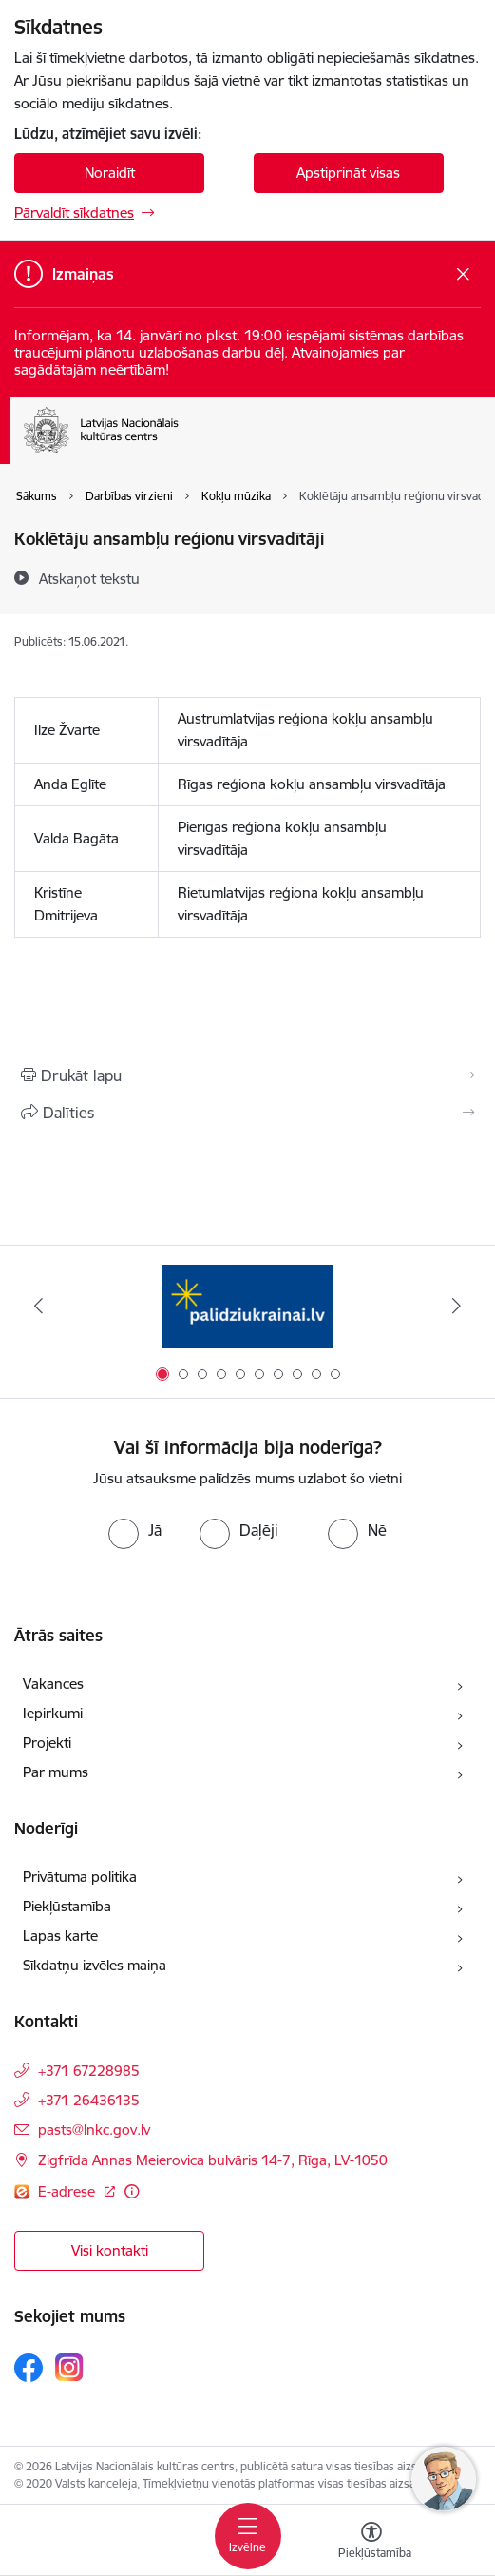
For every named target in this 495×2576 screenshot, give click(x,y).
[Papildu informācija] (131, 2191)
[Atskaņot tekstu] (89, 578)
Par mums (55, 1772)
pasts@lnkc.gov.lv (94, 2130)
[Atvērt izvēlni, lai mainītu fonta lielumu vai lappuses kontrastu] (371, 2543)
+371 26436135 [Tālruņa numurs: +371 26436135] (89, 2100)
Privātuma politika (80, 1877)
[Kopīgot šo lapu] (247, 1112)
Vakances (53, 1684)
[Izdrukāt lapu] (247, 1075)
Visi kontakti (109, 2250)
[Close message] (463, 274)
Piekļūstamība (67, 1906)
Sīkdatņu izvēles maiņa (94, 1965)
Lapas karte (60, 1936)
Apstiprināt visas (348, 173)
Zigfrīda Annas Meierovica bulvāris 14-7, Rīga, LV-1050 (213, 2160)
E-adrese (68, 2191)
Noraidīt (110, 173)
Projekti (47, 1742)
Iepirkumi (53, 1713)
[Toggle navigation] (248, 2536)
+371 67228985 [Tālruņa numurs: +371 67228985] (89, 2071)
